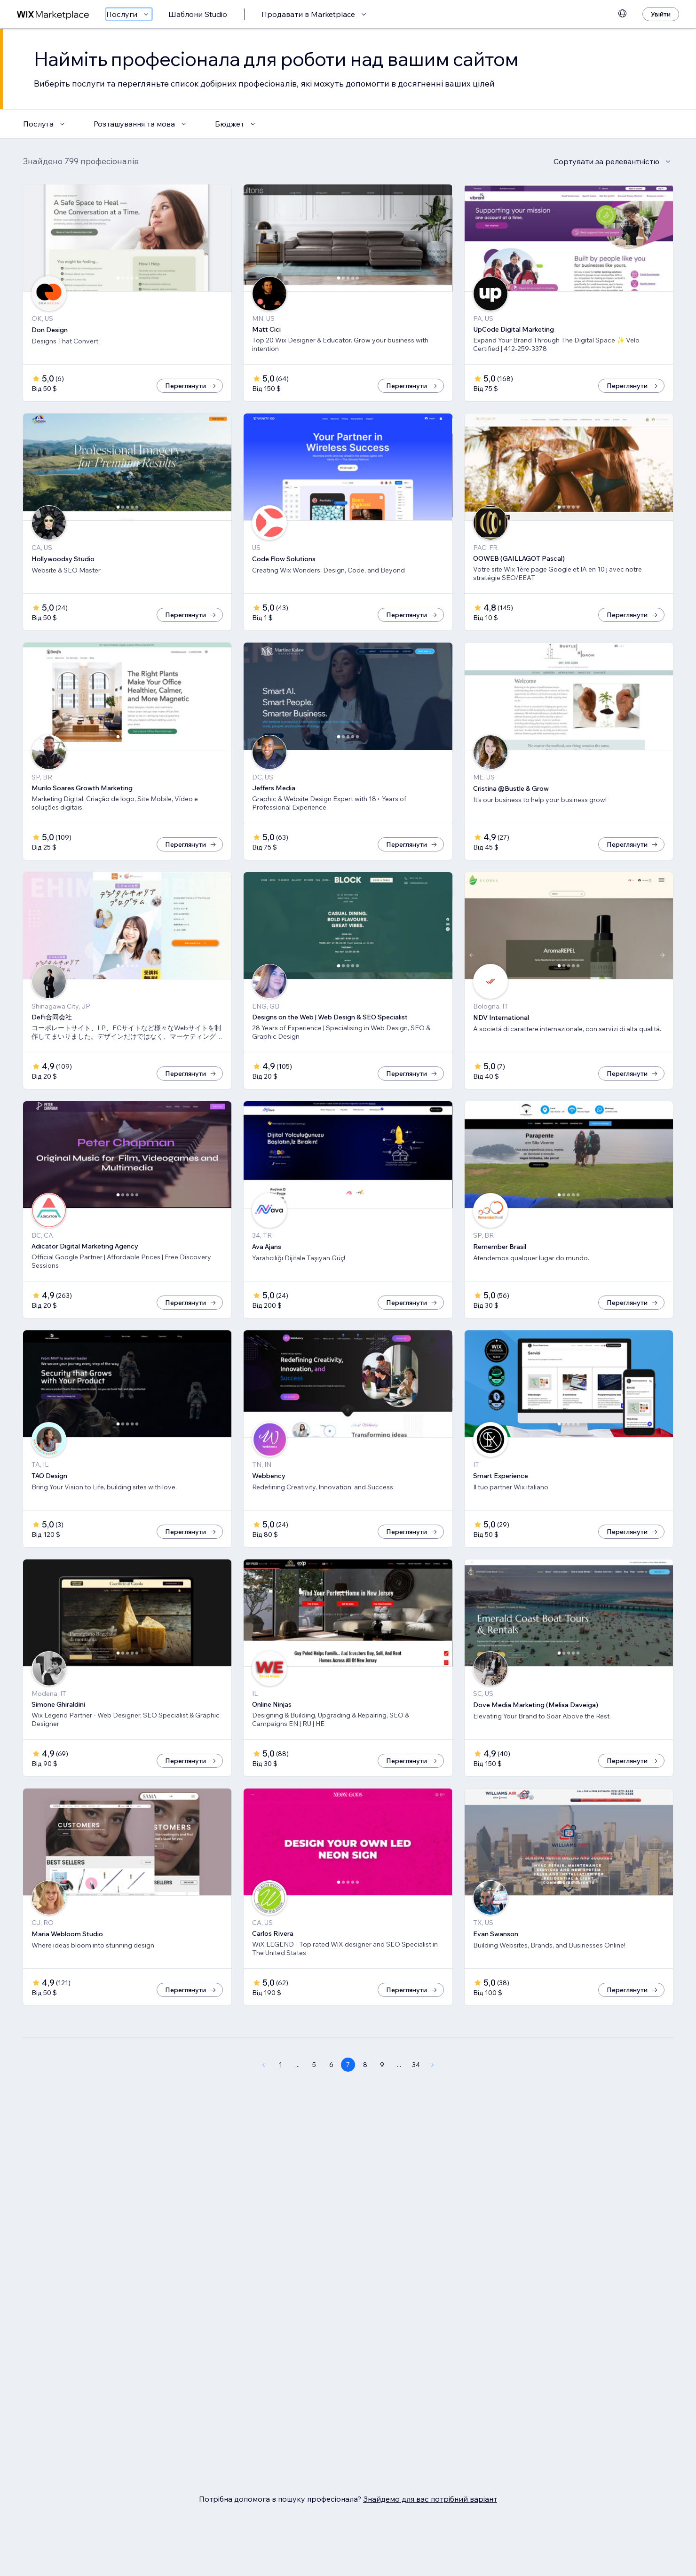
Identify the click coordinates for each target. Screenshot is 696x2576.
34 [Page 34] (416, 2095)
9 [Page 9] (382, 2095)
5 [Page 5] (314, 2095)
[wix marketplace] (53, 14)
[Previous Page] (263, 2096)
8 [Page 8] (365, 2095)
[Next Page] (433, 2096)
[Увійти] (660, 14)
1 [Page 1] (280, 2095)
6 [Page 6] (331, 2095)
